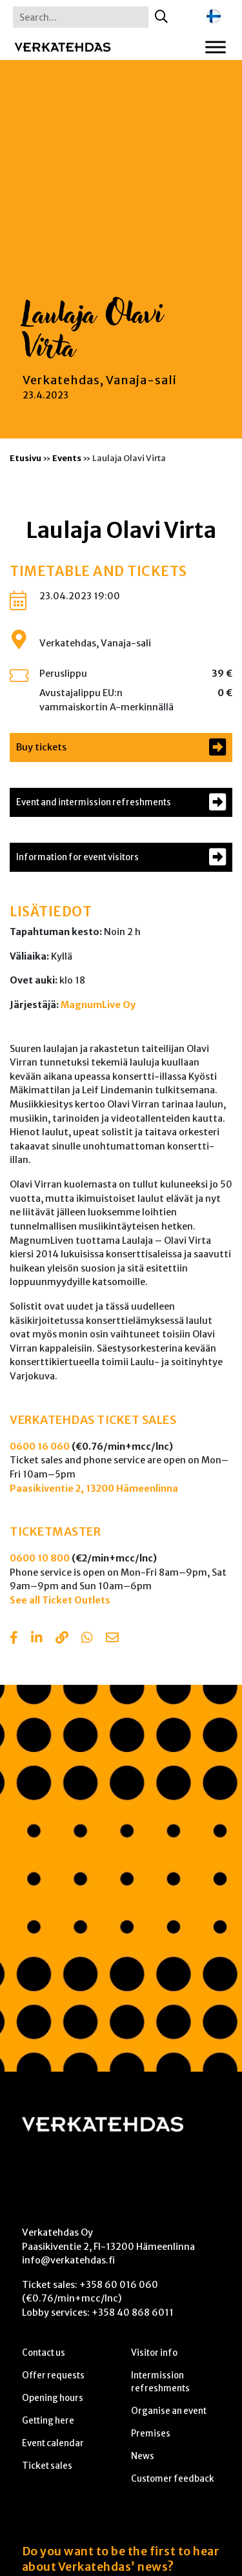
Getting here (48, 2420)
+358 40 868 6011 (133, 2312)
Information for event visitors (77, 857)
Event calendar (53, 2443)
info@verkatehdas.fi (68, 2260)
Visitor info (154, 2352)
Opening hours (52, 2398)
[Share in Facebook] (13, 1639)
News (142, 2456)
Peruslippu (63, 673)
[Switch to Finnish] (213, 16)
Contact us (43, 2352)
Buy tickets (41, 747)
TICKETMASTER (55, 1532)
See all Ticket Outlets (60, 1600)
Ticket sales (47, 2465)
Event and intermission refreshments (93, 802)
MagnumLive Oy (98, 1005)
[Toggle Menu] (215, 47)
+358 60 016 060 (118, 2285)
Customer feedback (172, 2478)
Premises (150, 2433)
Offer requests (53, 2375)
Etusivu (25, 458)
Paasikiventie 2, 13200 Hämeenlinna (94, 1488)
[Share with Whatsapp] (87, 1639)
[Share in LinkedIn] (37, 1639)
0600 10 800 (40, 1558)
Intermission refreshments (160, 2382)
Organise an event (169, 2411)
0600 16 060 (40, 1446)
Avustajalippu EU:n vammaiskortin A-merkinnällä (106, 700)
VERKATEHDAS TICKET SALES (93, 1420)
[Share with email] (112, 1639)
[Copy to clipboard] (62, 1639)
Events (66, 458)
